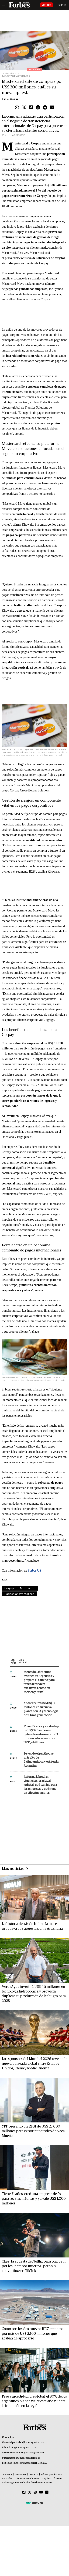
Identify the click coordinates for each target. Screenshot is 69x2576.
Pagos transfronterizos (19, 1593)
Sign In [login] (62, 4)
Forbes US (34, 1570)
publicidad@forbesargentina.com (28, 2442)
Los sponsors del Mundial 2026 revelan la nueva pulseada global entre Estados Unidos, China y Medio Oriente (34, 2063)
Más (39, 1661)
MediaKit (7, 2474)
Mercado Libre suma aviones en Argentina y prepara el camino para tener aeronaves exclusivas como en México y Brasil (39, 1682)
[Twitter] (29, 2492)
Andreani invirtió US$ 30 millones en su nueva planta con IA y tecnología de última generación (41, 1709)
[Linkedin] (47, 2492)
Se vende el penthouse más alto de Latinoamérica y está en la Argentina (41, 1759)
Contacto (33, 2474)
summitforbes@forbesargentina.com (27, 2453)
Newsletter (20, 2474)
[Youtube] (41, 2492)
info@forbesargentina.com (23, 2448)
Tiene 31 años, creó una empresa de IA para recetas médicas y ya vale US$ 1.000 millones (34, 2198)
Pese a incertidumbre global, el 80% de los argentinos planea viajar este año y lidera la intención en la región (34, 2401)
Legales (46, 2478)
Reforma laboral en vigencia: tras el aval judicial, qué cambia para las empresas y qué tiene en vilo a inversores (40, 1784)
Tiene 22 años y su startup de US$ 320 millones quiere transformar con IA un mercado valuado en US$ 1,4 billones (41, 1734)
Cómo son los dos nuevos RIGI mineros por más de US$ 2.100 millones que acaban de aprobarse (32, 2333)
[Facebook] (24, 2492)
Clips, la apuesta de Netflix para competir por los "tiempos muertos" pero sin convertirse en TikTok (34, 2266)
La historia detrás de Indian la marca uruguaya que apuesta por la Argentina (32, 1926)
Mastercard (27, 1588)
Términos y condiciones (27, 2478)
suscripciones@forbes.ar (28, 2458)
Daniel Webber (11, 99)
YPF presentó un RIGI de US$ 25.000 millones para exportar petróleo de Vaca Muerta (33, 2131)
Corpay (9, 1588)
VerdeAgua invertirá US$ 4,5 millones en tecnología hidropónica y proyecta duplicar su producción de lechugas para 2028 (34, 1994)
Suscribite (46, 5)
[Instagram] (35, 2492)
